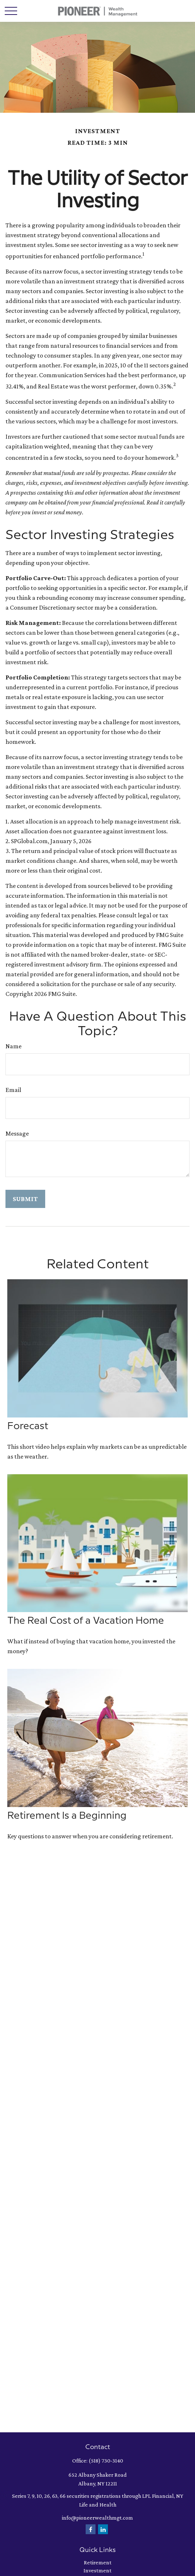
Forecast (27, 1426)
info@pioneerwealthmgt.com (97, 2518)
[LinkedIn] (103, 2529)
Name (13, 1046)
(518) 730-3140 (106, 2460)
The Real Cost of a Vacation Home (85, 1621)
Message (17, 1133)
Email (13, 1089)
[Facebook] (90, 2529)
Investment (97, 2570)
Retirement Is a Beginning (66, 1816)
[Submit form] (25, 1199)
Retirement (98, 2562)
